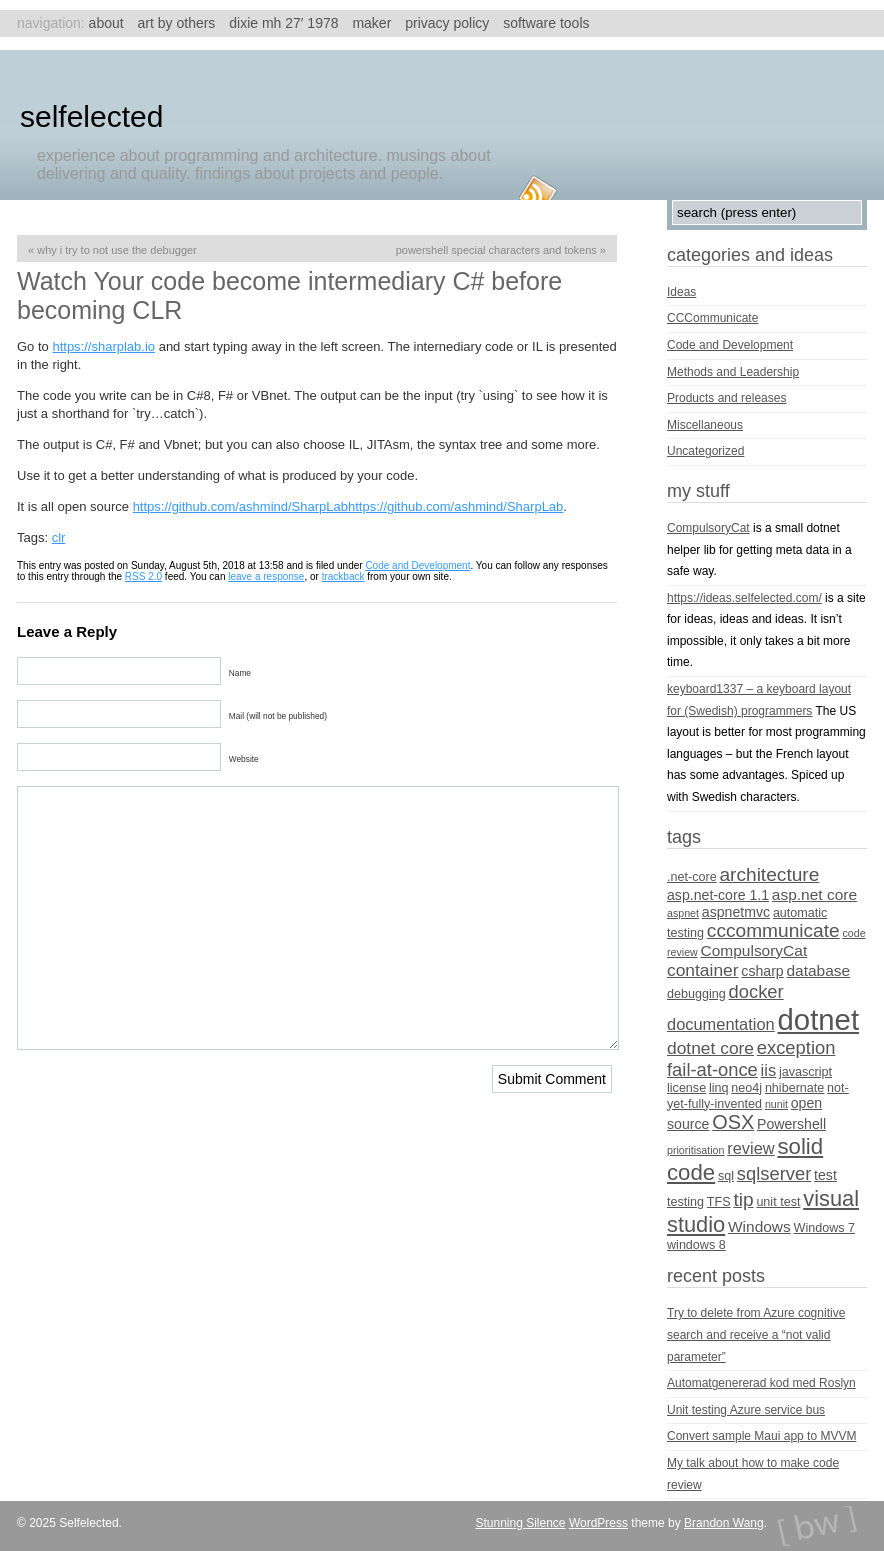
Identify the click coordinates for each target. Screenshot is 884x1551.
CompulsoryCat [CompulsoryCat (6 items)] (754, 950)
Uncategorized (705, 451)
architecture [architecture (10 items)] (769, 874)
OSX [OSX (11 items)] (733, 1122)
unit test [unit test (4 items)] (778, 1202)
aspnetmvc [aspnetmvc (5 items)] (736, 912)
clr (59, 537)
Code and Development (417, 565)
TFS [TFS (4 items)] (719, 1202)
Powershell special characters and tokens (496, 250)
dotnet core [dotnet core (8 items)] (710, 1048)
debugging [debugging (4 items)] (696, 994)
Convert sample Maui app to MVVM (761, 1436)
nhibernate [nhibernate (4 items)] (794, 1088)
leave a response (266, 576)
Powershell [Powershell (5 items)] (791, 1124)
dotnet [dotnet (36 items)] (819, 1019)
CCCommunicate (712, 318)
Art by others (177, 23)
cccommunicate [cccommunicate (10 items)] (773, 930)
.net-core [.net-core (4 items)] (692, 877)
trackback (343, 576)
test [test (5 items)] (825, 1175)
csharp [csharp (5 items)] (762, 971)
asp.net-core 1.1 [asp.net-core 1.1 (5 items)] (718, 895)
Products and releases (726, 398)
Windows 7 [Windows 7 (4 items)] (825, 1228)
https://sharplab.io (103, 346)
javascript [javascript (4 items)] (805, 1072)
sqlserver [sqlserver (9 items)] (774, 1173)
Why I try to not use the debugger (117, 250)
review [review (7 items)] (750, 1148)
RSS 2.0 (143, 576)
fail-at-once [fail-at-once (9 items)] (712, 1069)
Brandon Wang (724, 1523)
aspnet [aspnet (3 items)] (683, 913)
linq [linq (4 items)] (719, 1088)
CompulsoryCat (708, 528)
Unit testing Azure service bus (746, 1410)
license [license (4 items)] (686, 1088)
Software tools (546, 23)
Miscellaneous (705, 425)
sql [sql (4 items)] (726, 1176)
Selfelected (91, 116)
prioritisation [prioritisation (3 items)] (695, 1150)
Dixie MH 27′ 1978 (283, 23)
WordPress (598, 1523)
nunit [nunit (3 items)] (776, 1104)
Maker (371, 23)
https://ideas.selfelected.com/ (744, 598)
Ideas (681, 292)
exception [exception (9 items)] (796, 1047)
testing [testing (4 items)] (685, 1202)
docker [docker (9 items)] (756, 991)
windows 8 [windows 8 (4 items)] (696, 1245)
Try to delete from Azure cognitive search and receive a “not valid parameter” (756, 1334)
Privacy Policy (447, 23)
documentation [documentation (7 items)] (721, 1024)
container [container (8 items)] (703, 970)
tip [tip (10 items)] (743, 1199)
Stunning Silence (520, 1523)
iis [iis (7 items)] (769, 1070)
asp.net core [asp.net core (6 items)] (814, 894)
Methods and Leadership (733, 372)
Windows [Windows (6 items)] (759, 1226)
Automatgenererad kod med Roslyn (761, 1383)
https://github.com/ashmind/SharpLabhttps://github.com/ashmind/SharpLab (348, 506)
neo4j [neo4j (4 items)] (746, 1088)
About (106, 23)
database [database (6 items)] (819, 970)
